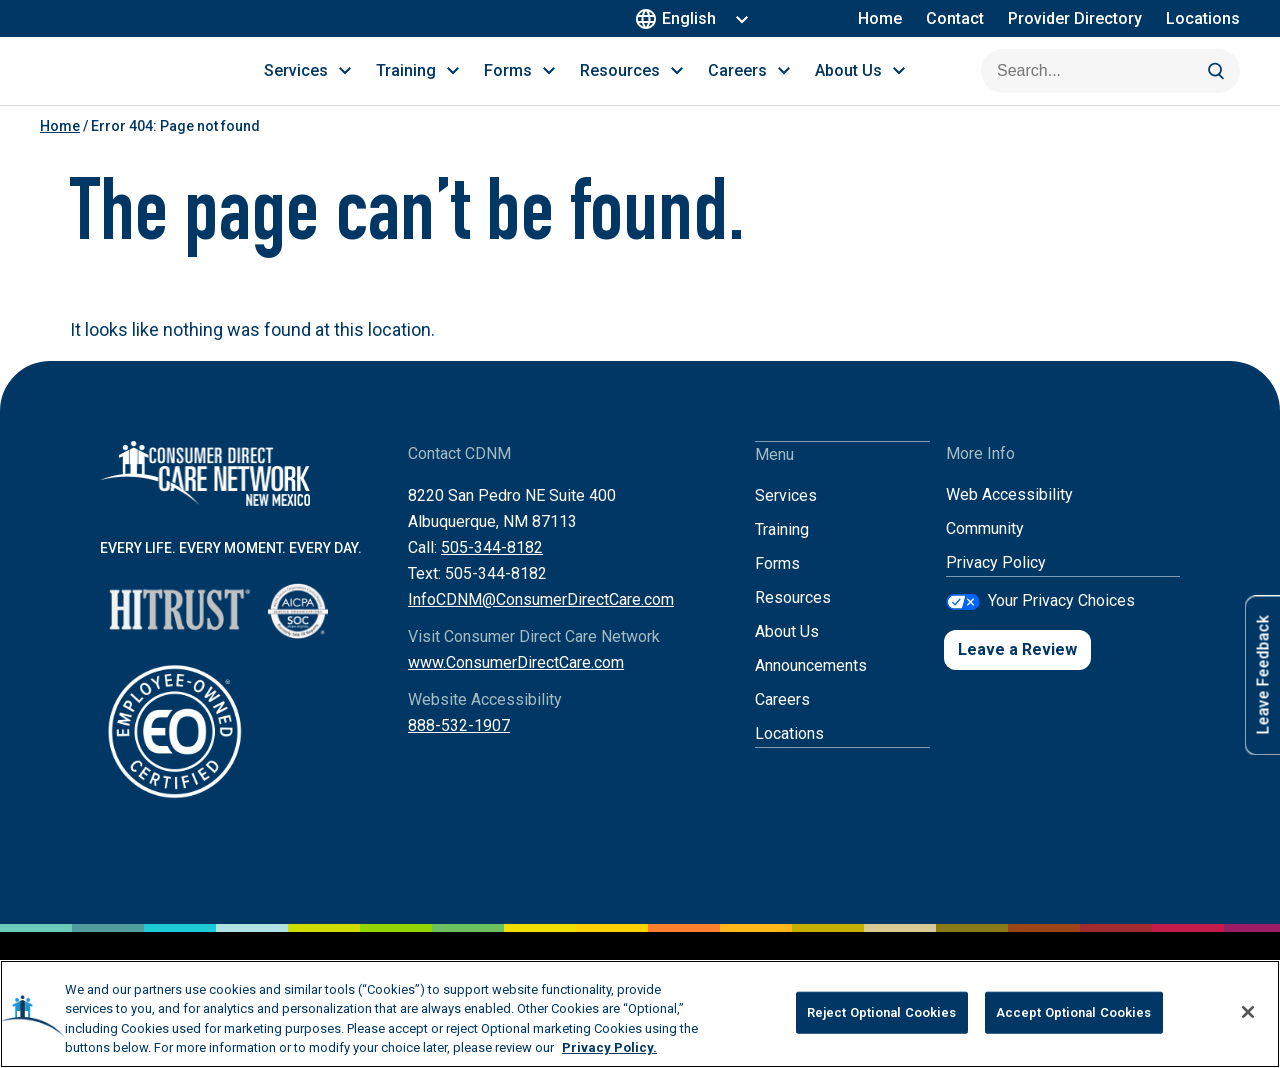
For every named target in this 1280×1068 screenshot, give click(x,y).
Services (786, 517)
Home (880, 18)
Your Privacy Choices (1061, 622)
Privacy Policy (996, 585)
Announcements (811, 687)
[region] (640, 1014)
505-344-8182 (492, 570)
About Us (787, 653)
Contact (955, 18)
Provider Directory (1075, 18)
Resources (793, 619)
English (678, 18)
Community (985, 551)
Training (782, 551)
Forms (777, 585)
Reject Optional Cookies (882, 1012)
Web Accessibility (1009, 517)
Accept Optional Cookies (1074, 1012)
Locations (1203, 18)
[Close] (1248, 1012)
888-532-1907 (459, 748)
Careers (782, 721)
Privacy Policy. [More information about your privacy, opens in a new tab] (609, 1047)
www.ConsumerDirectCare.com (516, 685)
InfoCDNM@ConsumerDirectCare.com (541, 622)
